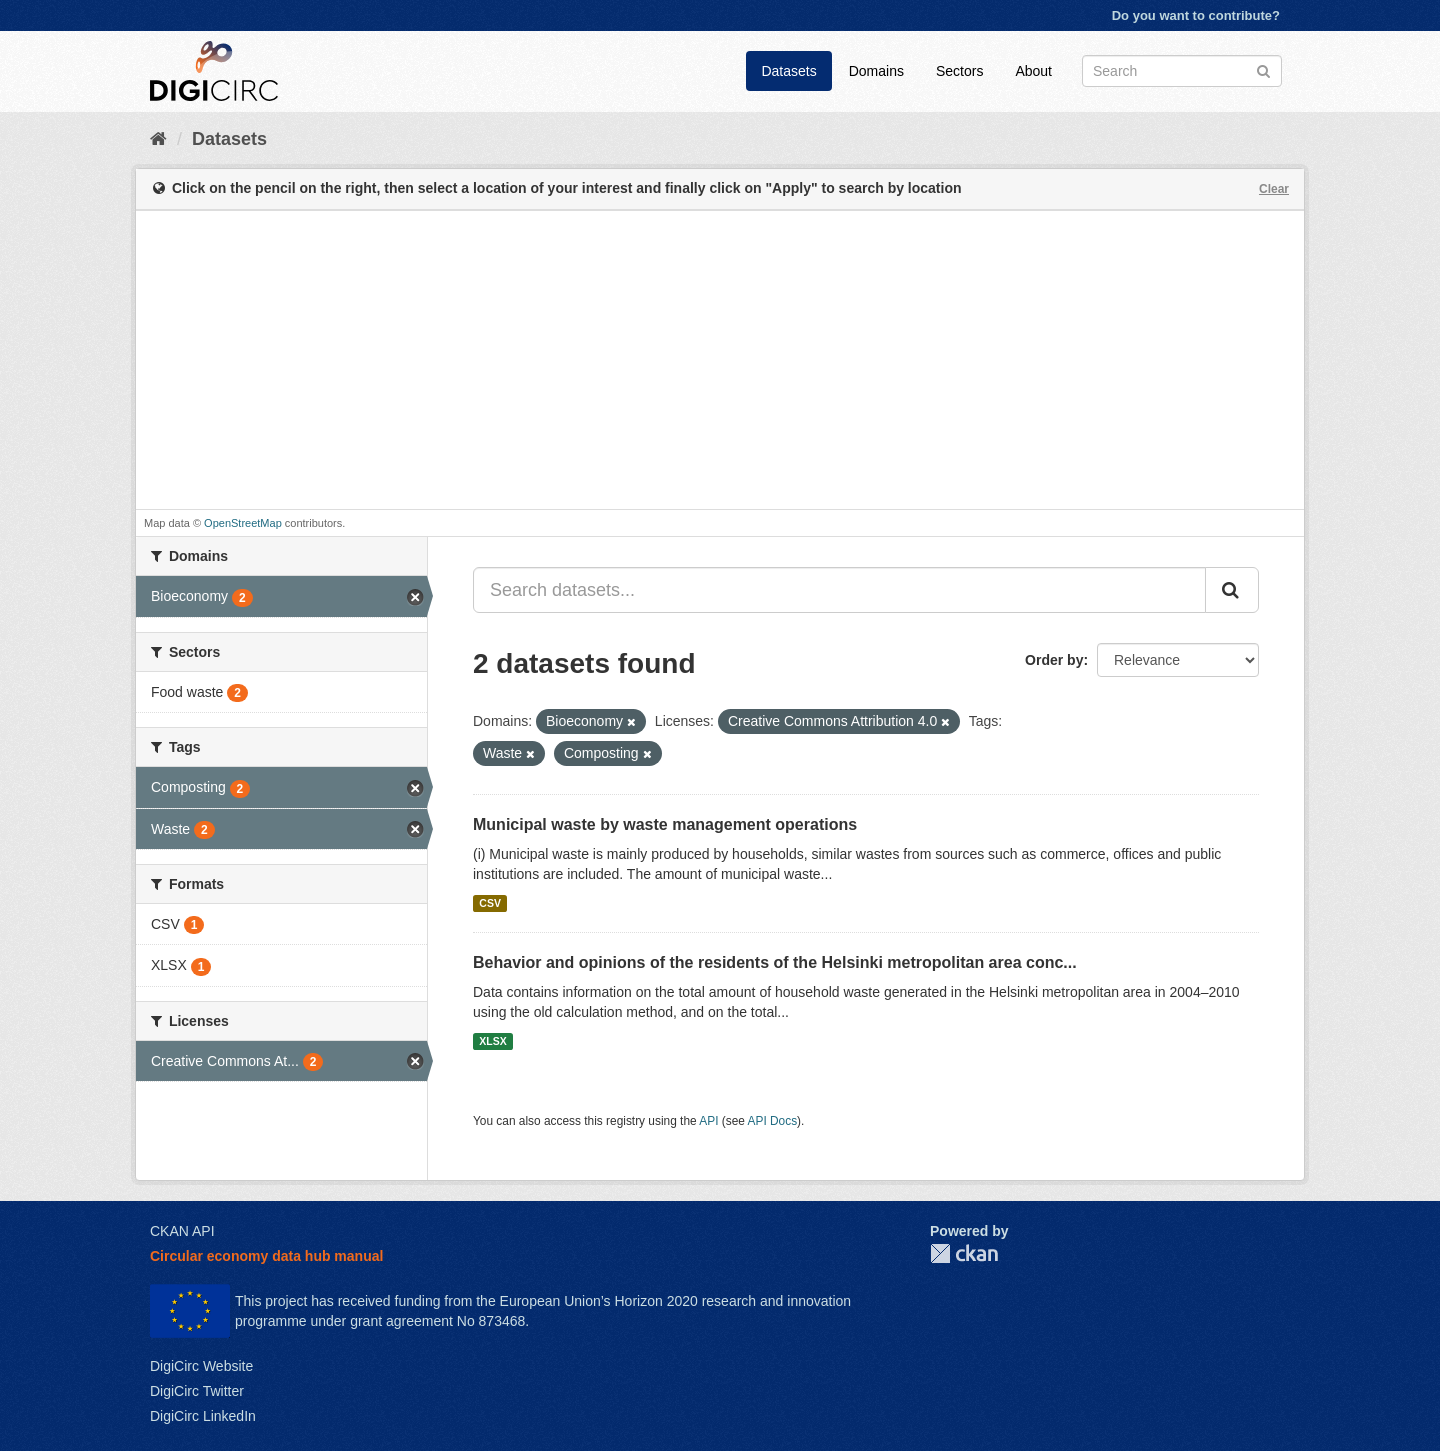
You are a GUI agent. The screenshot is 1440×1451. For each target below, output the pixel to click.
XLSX (492, 1041)
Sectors (959, 71)
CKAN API (182, 1231)
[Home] (158, 139)
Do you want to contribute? (1196, 15)
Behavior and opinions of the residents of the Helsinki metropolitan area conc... (775, 962)
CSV (490, 903)
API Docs (773, 1121)
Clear (1274, 189)
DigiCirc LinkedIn (203, 1416)
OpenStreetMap (243, 523)
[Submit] (1263, 69)
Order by (1054, 660)
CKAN (964, 1253)
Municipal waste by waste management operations (665, 824)
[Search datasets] (1182, 71)
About (1033, 71)
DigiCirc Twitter (197, 1391)
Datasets (788, 71)
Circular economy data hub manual (266, 1256)
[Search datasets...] (839, 590)
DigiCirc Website (201, 1366)
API (708, 1121)
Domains (876, 71)
